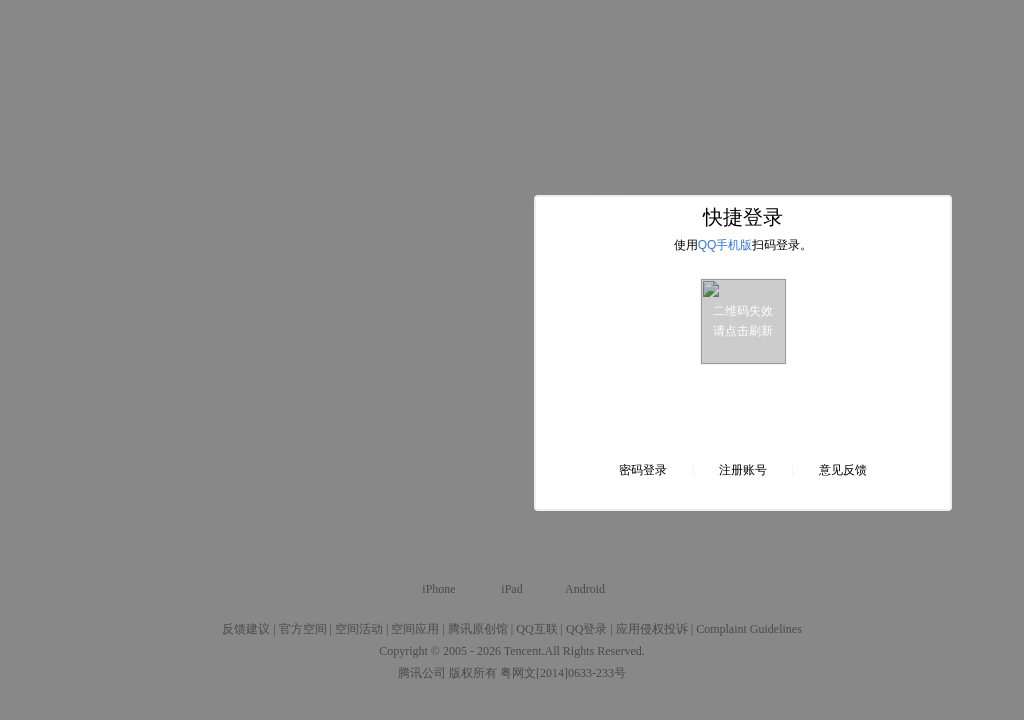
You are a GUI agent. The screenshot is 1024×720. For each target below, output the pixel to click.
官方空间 (303, 629)
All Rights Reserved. (595, 651)
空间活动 (359, 629)
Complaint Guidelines (749, 629)
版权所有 (473, 673)
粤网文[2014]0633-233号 (563, 673)
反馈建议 (246, 629)
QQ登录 (586, 629)
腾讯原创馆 (478, 629)
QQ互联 (536, 629)
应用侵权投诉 (652, 629)
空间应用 (415, 629)
